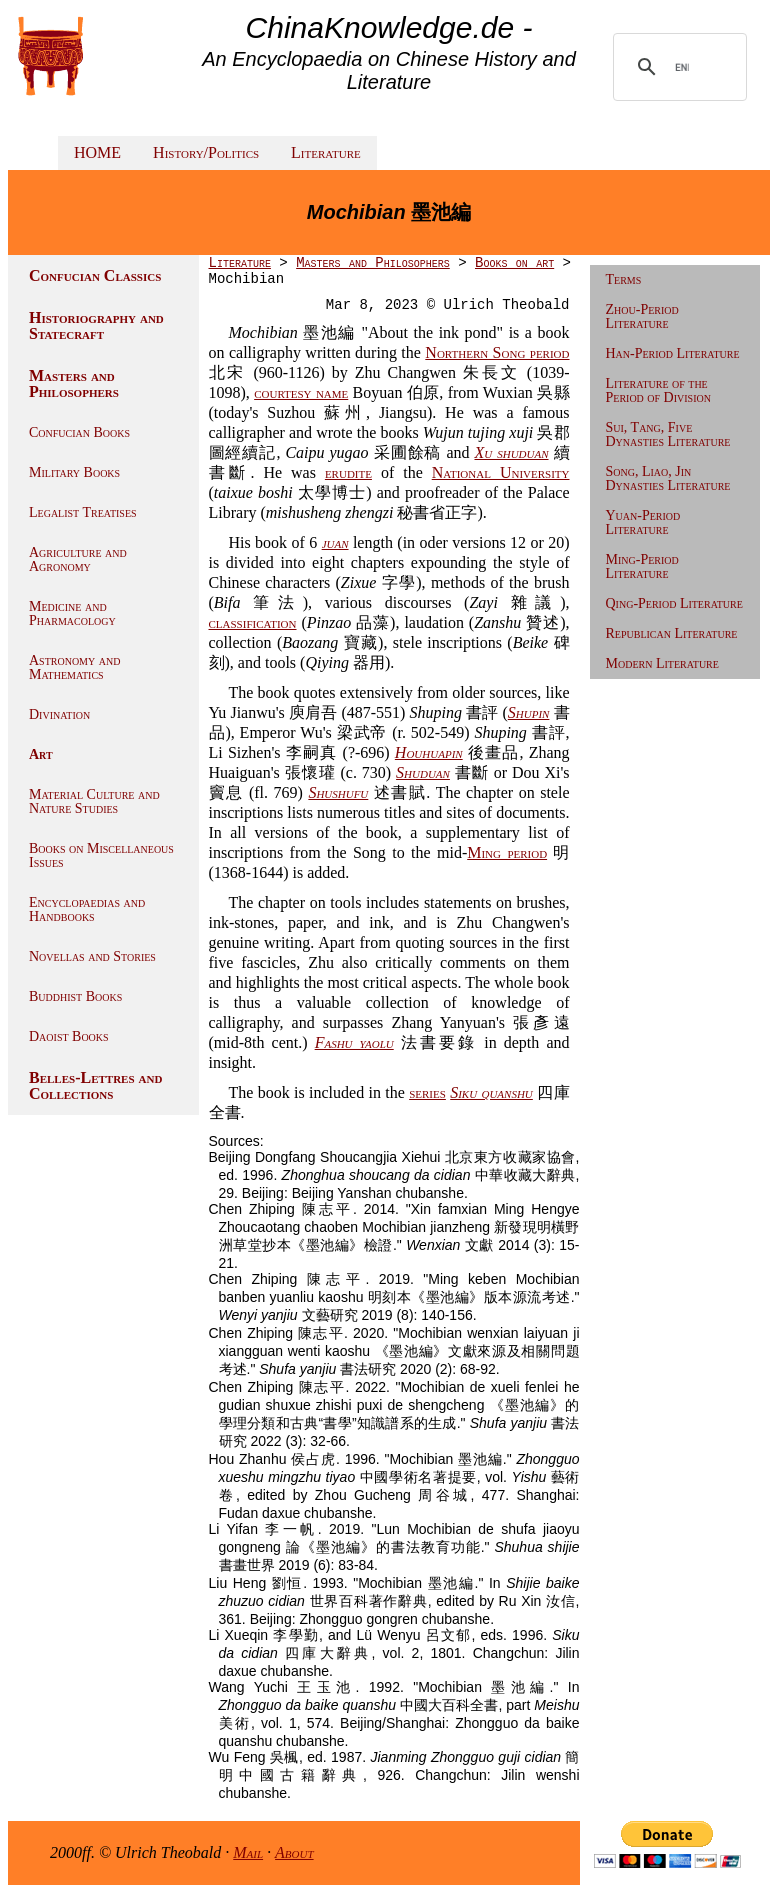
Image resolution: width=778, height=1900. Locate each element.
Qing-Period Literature (674, 603)
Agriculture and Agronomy (78, 559)
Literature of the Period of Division (658, 390)
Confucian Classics (95, 275)
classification (253, 622)
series (427, 1092)
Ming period (507, 852)
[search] (682, 67)
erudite (348, 472)
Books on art (514, 263)
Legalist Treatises (83, 512)
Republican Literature (672, 633)
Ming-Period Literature (642, 566)
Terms (624, 279)
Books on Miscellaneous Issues (101, 855)
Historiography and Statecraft (96, 325)
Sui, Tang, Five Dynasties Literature (668, 434)
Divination (59, 714)
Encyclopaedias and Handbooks (87, 909)
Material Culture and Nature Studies (94, 801)
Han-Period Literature (673, 353)
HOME (97, 152)
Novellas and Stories (92, 956)
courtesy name (301, 392)
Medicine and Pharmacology (72, 613)
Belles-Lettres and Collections (95, 1085)
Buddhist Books (75, 996)
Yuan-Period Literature (643, 522)
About (294, 1852)
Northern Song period (497, 352)
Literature (326, 152)
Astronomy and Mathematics (74, 667)
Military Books (74, 472)
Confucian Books (79, 432)
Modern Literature (662, 663)
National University (501, 472)
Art (41, 754)
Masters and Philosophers (74, 383)
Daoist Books (69, 1036)
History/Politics (206, 152)
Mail (248, 1852)
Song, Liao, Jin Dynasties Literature (668, 478)
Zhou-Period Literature (642, 316)
